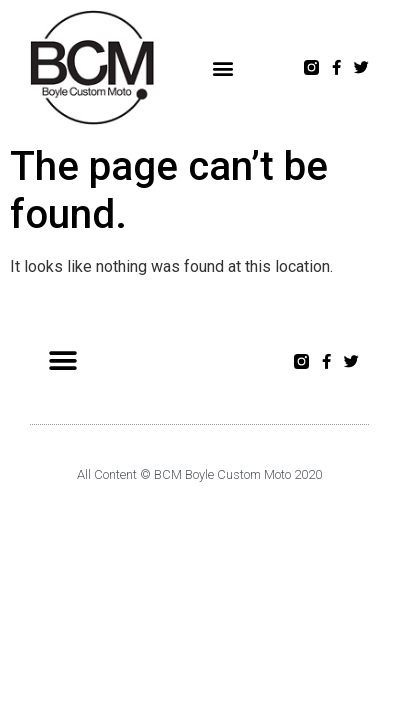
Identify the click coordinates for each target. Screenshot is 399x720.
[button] (223, 67)
